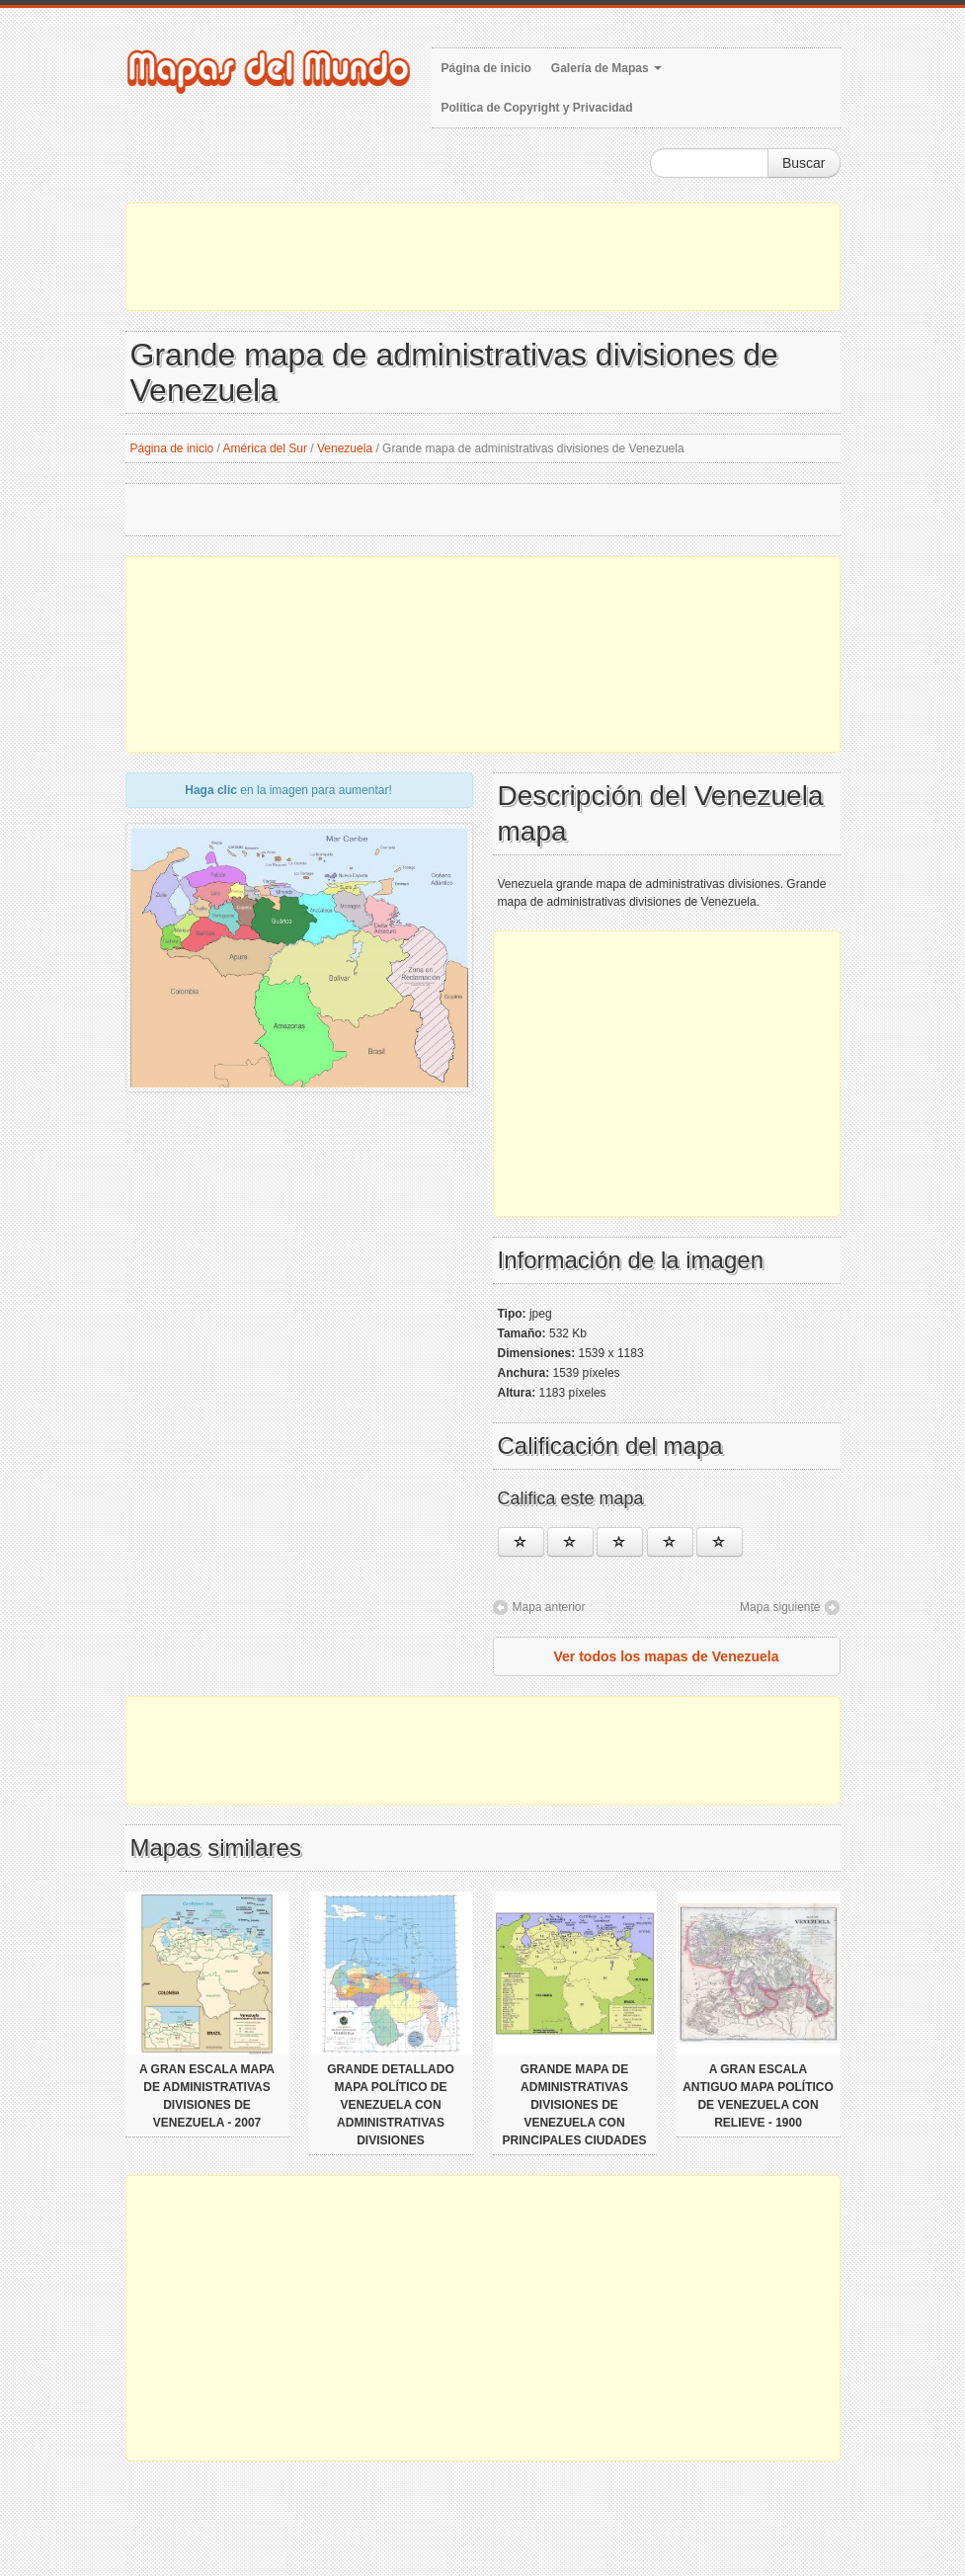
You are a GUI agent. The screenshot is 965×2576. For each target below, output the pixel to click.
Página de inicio (486, 68)
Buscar (804, 163)
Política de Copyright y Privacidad (537, 108)
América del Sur (265, 448)
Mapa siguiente (780, 1607)
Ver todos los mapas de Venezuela (666, 1656)
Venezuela (344, 448)
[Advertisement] (483, 256)
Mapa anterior (549, 1607)
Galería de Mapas (606, 68)
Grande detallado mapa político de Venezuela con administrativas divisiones (390, 2104)
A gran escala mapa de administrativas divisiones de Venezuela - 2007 (207, 2096)
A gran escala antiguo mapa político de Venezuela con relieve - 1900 (758, 2096)
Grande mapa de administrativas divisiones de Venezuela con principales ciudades (575, 2104)
